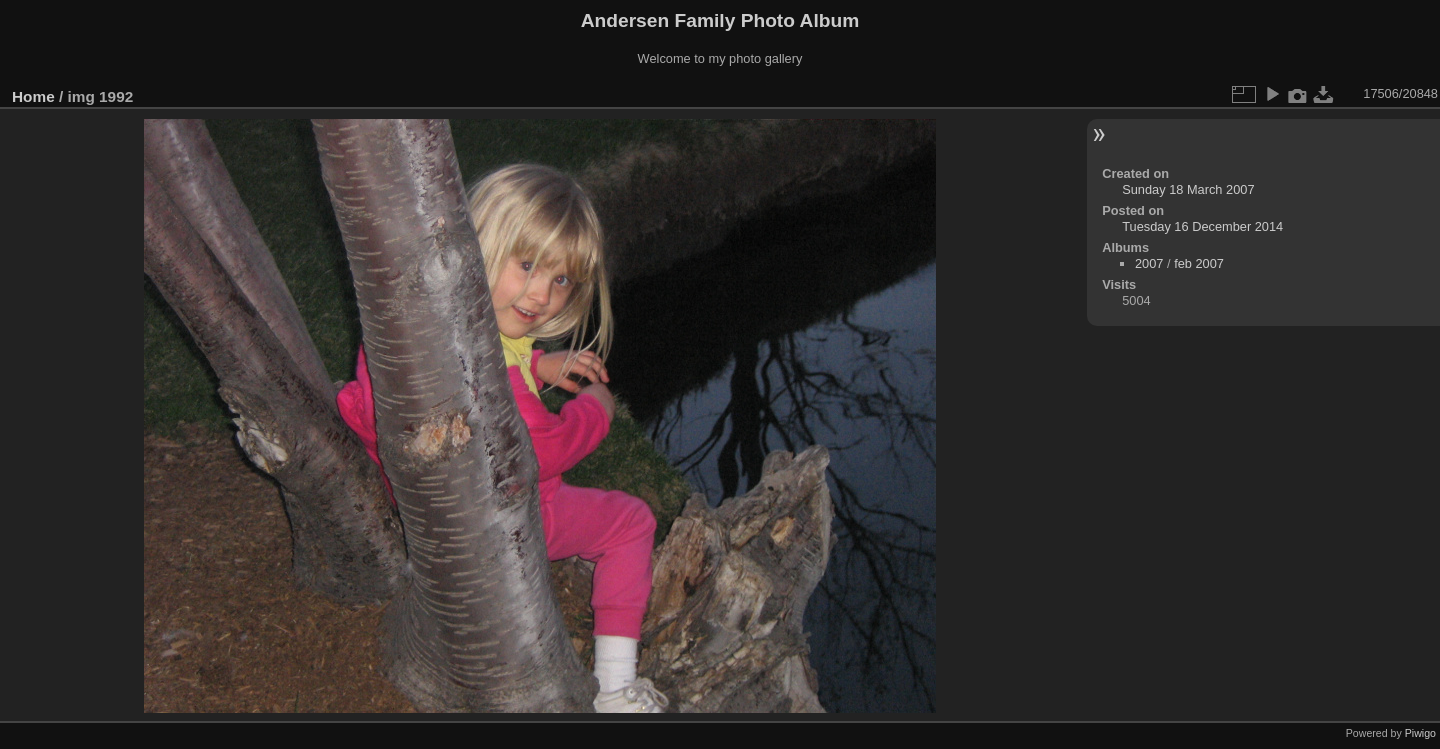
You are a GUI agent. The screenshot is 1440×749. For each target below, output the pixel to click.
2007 (1149, 263)
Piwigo (1420, 733)
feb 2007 (1199, 263)
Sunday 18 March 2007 (1188, 189)
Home (33, 96)
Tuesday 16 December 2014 (1202, 226)
